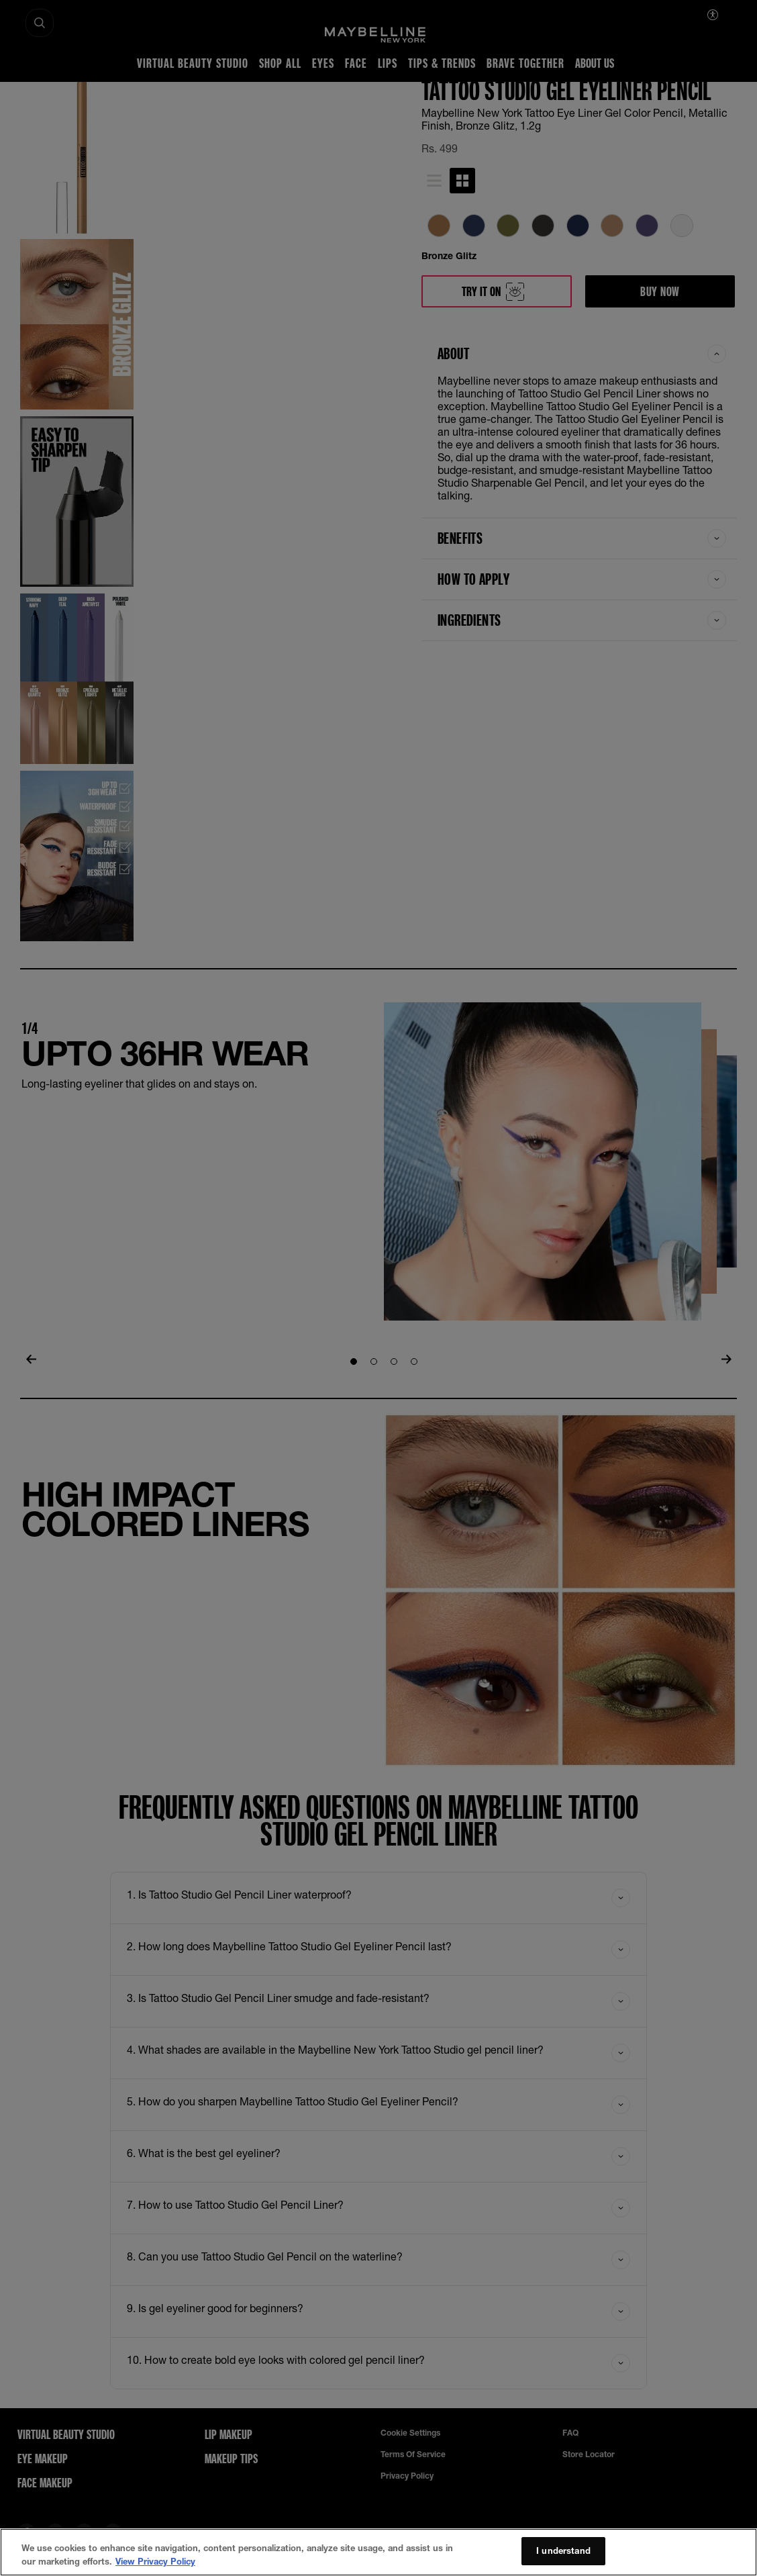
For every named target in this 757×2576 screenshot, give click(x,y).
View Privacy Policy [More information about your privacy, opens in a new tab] (155, 2570)
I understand (563, 2559)
